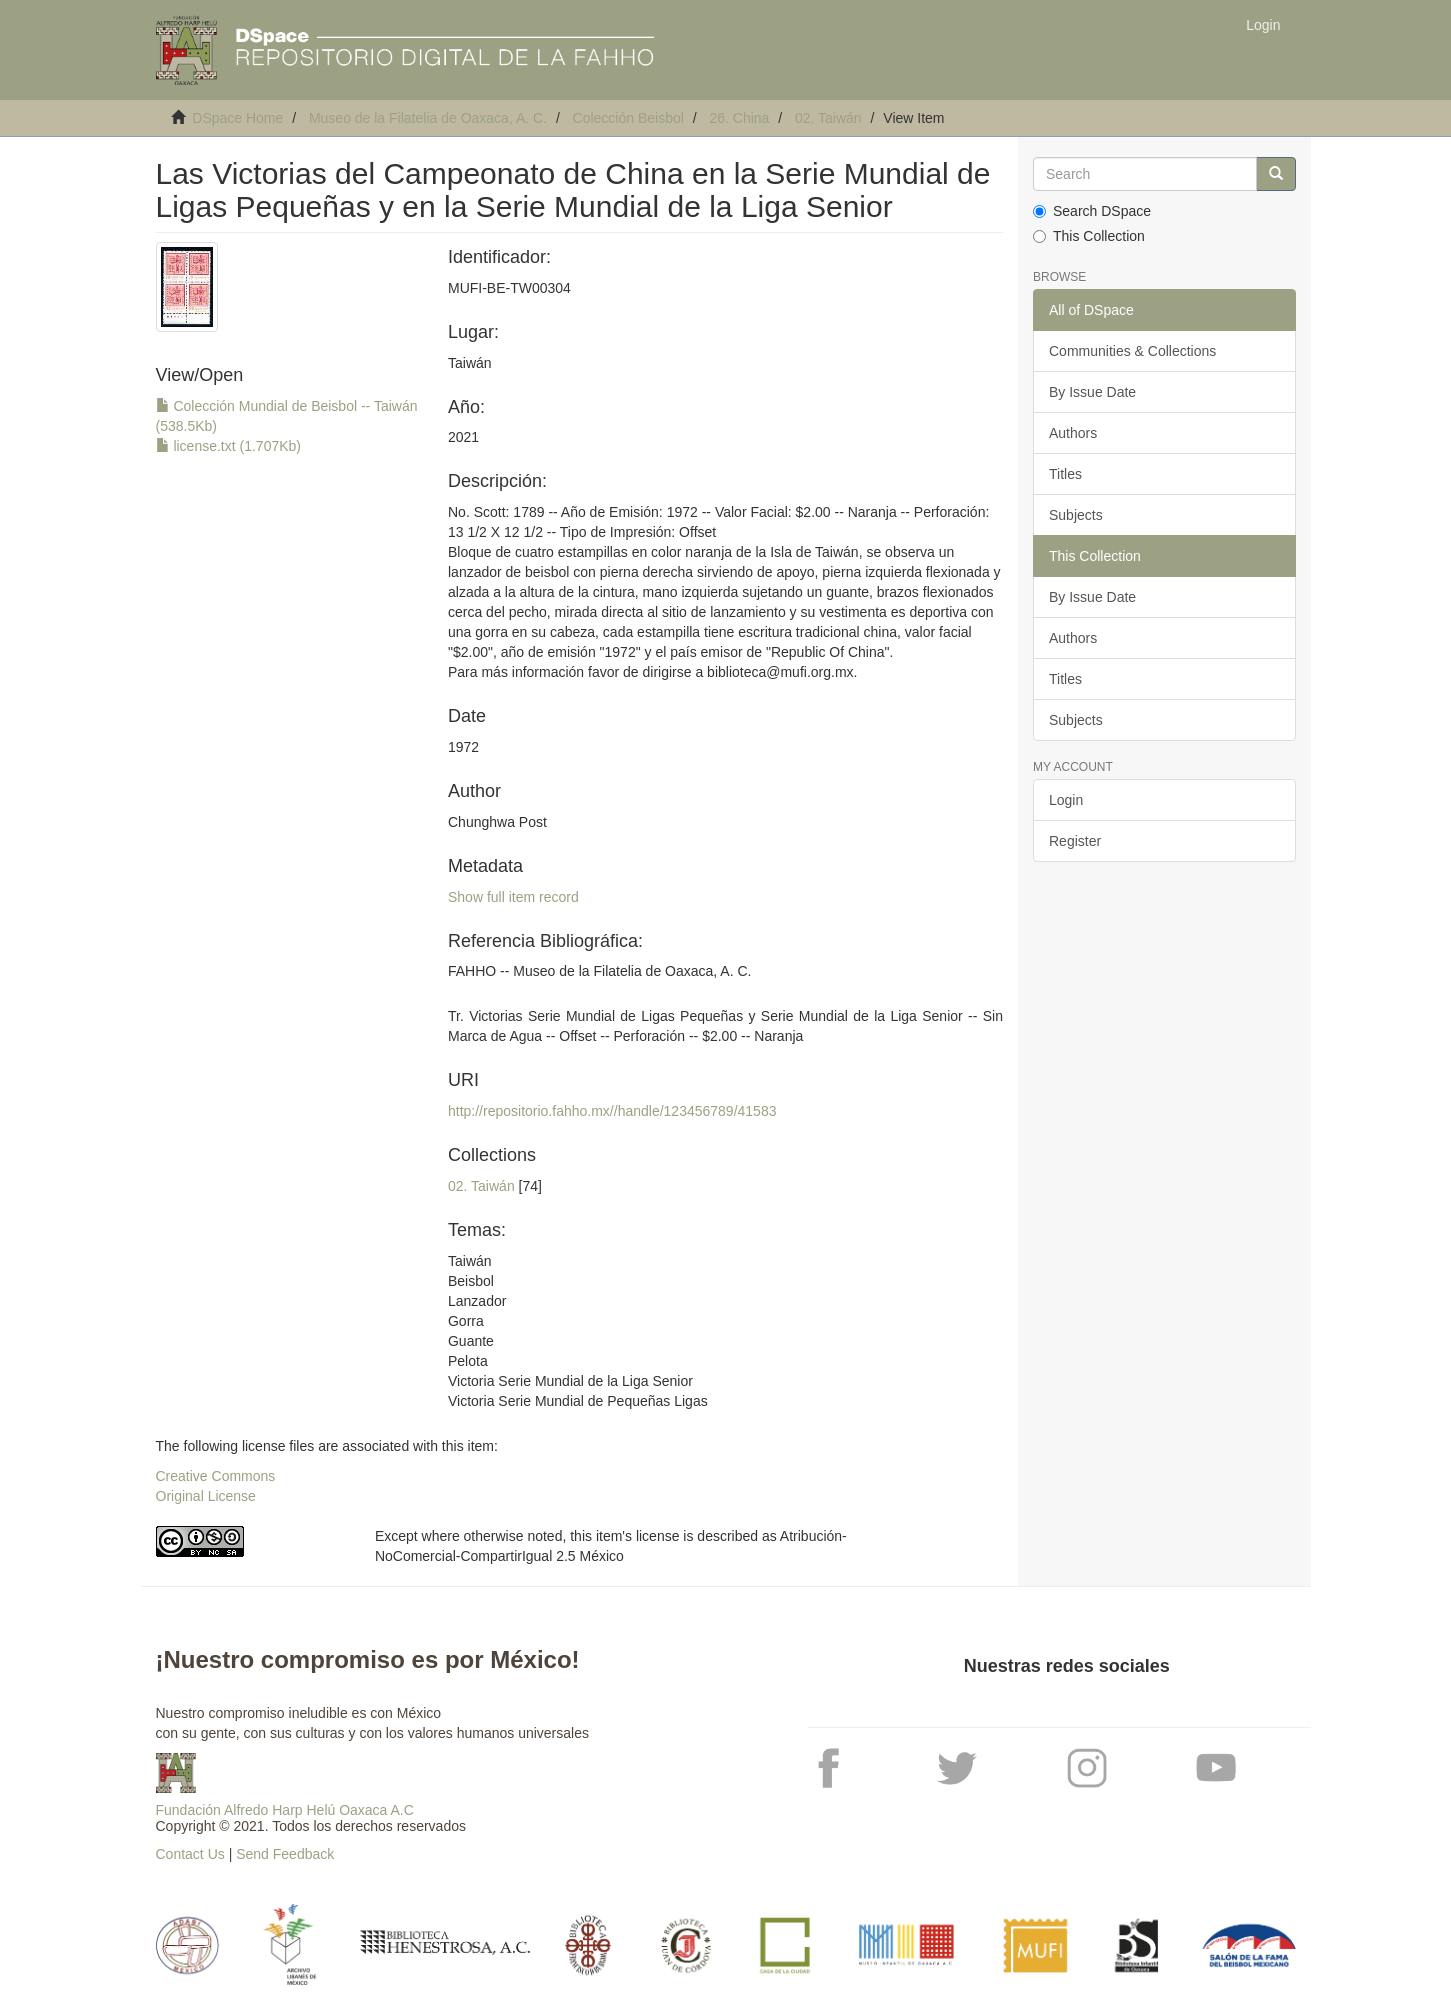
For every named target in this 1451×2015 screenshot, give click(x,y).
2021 (463, 437)
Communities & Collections (1132, 351)
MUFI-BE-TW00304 (509, 288)
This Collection (1089, 236)
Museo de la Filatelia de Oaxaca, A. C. (428, 118)
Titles (1065, 474)
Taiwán (470, 363)
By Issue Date (1092, 392)
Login (1066, 800)
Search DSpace (1092, 211)
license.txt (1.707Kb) (229, 446)
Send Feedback (285, 1854)
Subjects (1076, 515)
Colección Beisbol (628, 118)
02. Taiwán (828, 118)
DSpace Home (237, 118)
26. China (739, 118)
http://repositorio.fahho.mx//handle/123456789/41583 (612, 1111)
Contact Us (190, 1854)
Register (1075, 841)
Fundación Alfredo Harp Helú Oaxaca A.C (285, 1810)
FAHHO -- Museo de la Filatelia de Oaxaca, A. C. (599, 971)
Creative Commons (216, 1476)
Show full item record (513, 897)
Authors (1073, 433)
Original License (206, 1496)
